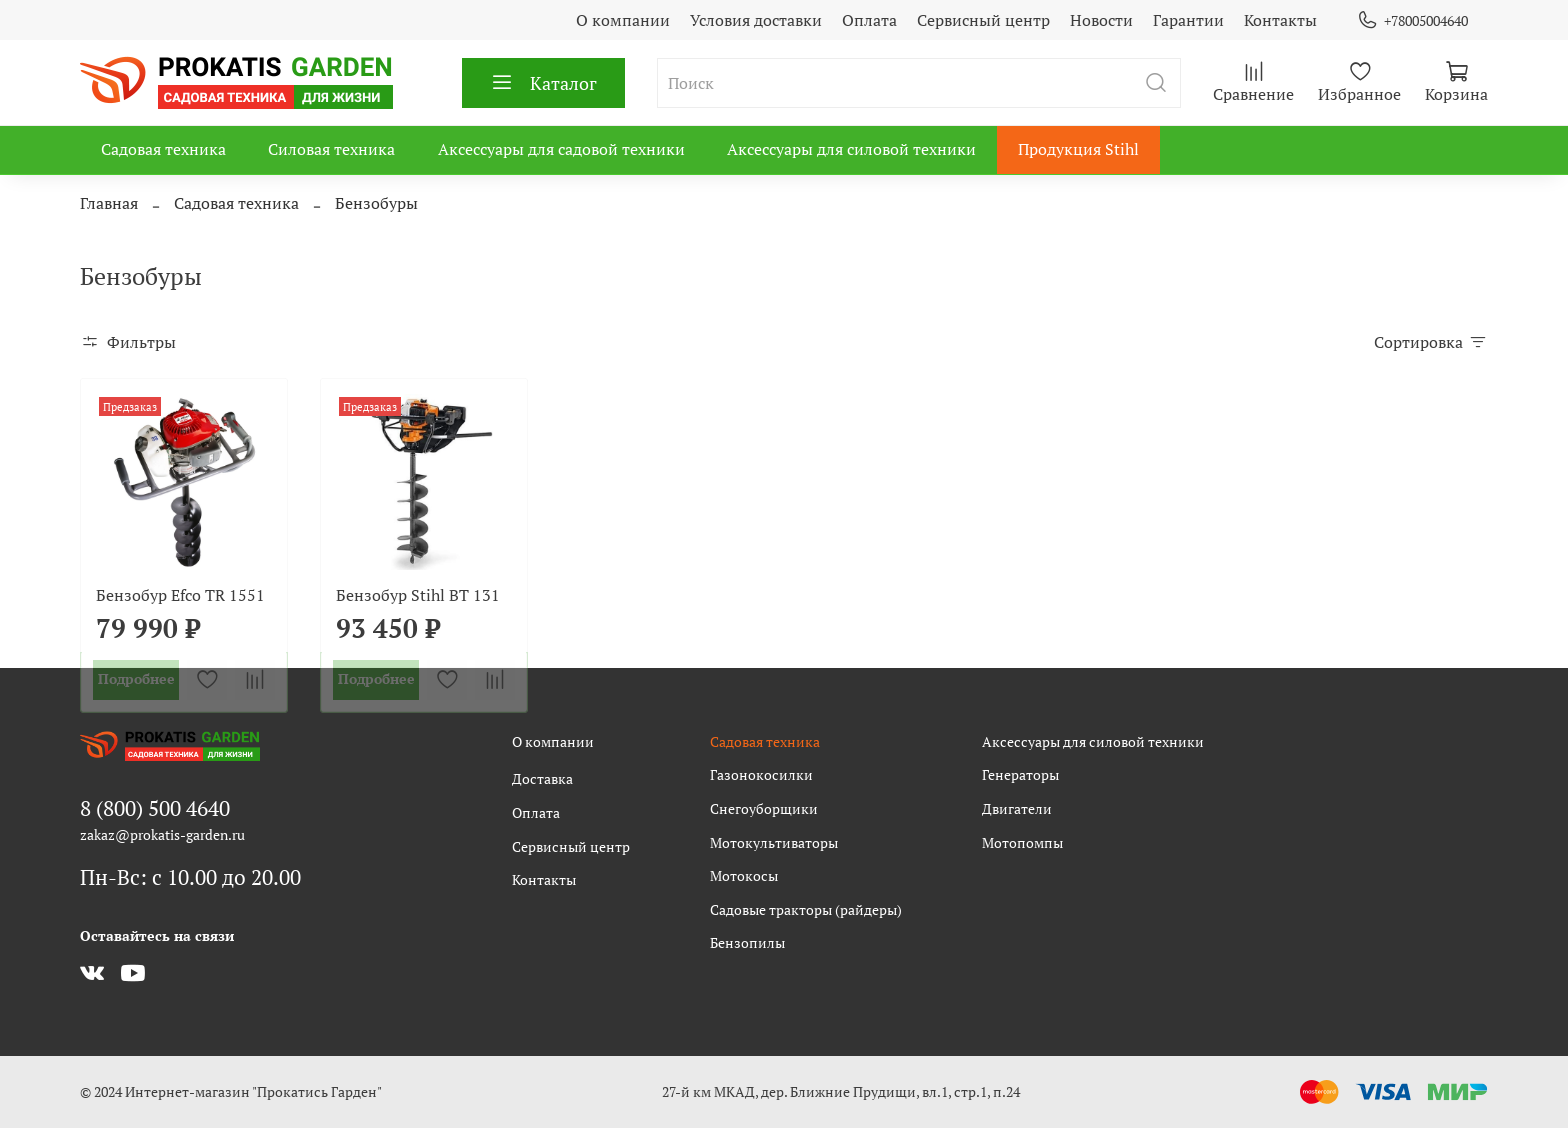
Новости (1101, 20)
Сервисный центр (983, 20)
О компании (623, 20)
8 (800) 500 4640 (155, 808)
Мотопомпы (1022, 842)
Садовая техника (163, 149)
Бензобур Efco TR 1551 (180, 595)
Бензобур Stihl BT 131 (418, 595)
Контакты (1280, 20)
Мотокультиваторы (774, 842)
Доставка (542, 778)
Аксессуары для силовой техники (851, 149)
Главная (109, 203)
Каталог (543, 83)
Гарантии (1188, 20)
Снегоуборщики (764, 808)
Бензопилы (747, 942)
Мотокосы (744, 875)
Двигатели (1017, 808)
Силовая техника (331, 149)
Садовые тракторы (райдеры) (806, 909)
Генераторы (1020, 774)
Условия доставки (756, 20)
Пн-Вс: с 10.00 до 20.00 (190, 877)
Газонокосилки (761, 774)
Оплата (869, 20)
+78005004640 (1412, 20)
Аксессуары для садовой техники (561, 149)
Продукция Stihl (1078, 149)
